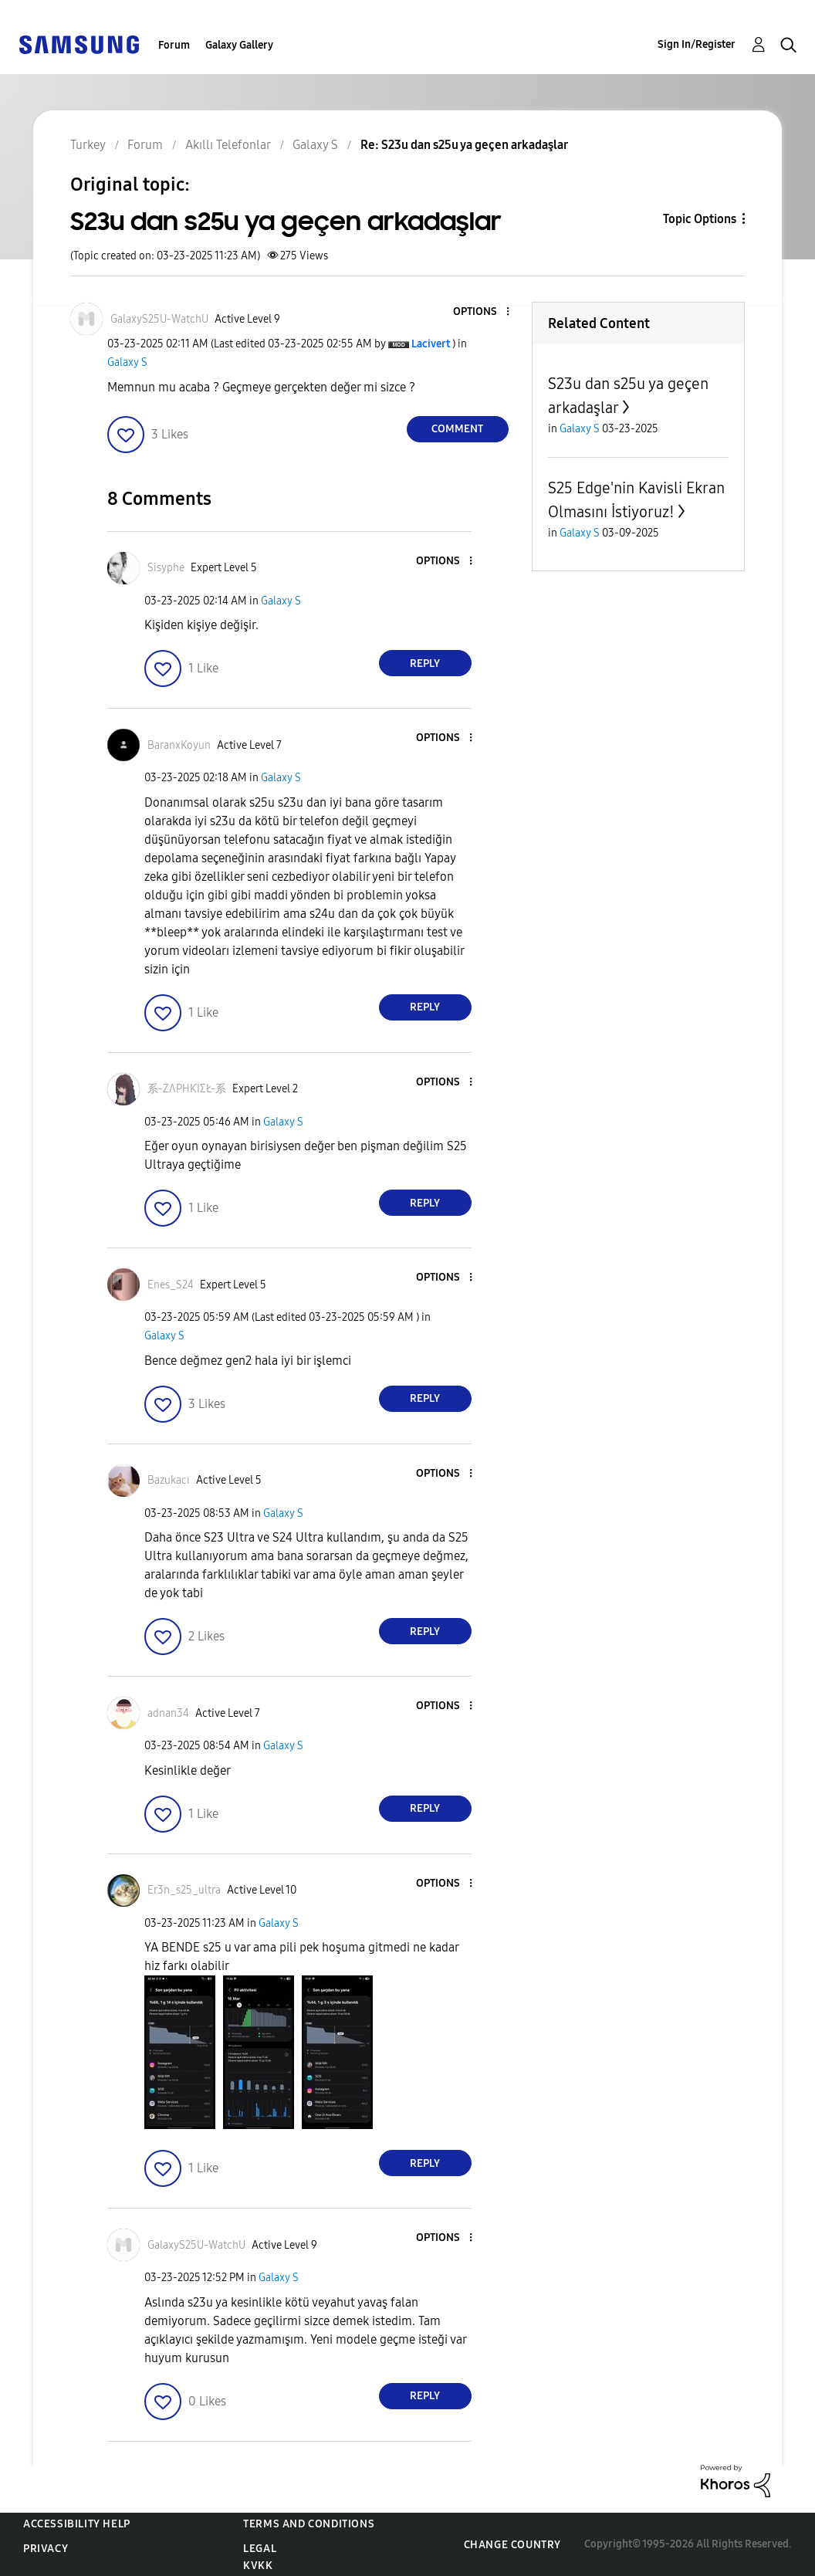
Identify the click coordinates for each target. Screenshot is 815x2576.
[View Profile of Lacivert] (430, 343)
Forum (174, 45)
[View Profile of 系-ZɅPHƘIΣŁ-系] (186, 1088)
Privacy (45, 2548)
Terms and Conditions (308, 2523)
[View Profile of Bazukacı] (168, 1480)
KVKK (257, 2565)
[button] (482, 312)
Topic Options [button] (699, 219)
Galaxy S (127, 362)
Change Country (512, 2544)
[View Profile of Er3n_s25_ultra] (184, 1890)
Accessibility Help (76, 2523)
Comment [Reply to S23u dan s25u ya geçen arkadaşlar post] (457, 428)
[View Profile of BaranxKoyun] (179, 745)
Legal (259, 2548)
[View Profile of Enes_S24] (170, 1284)
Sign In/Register (697, 44)
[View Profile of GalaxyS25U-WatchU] (159, 319)
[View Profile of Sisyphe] (165, 567)
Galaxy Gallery (239, 45)
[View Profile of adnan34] (168, 1713)
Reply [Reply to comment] (425, 663)
